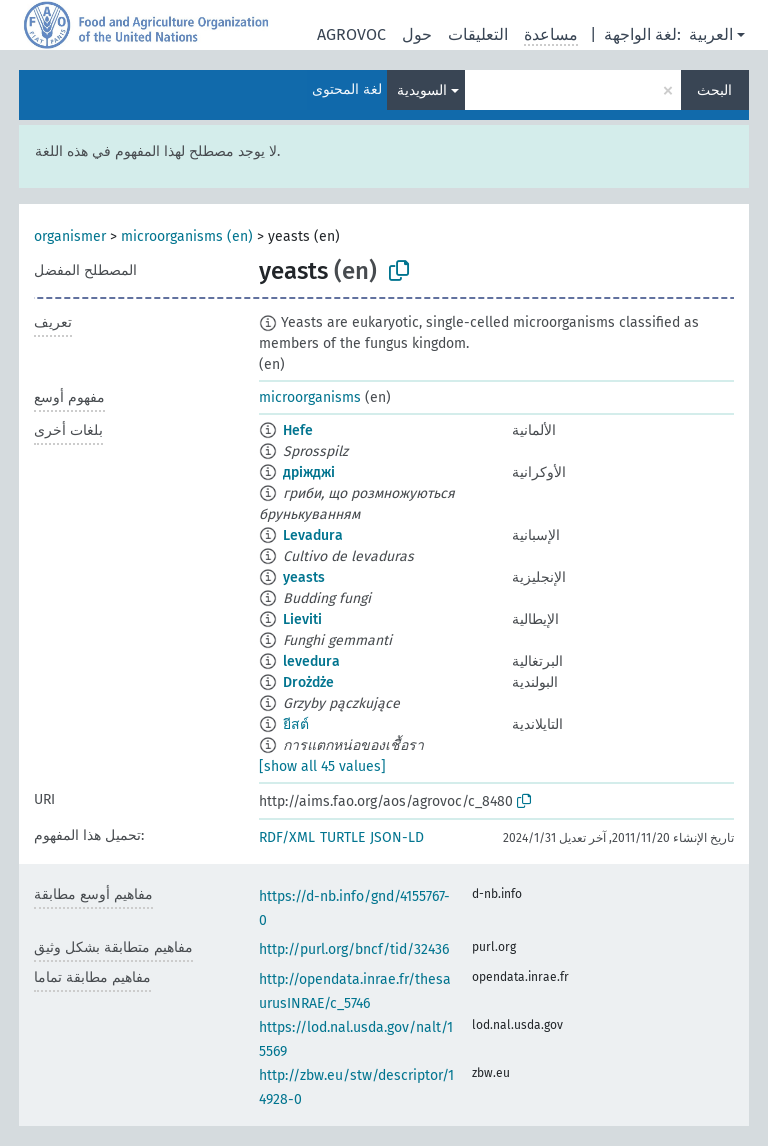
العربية (711, 34)
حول (417, 34)
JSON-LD (397, 837)
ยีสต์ (296, 724)
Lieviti (302, 619)
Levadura (313, 535)
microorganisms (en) (187, 236)
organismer (70, 236)
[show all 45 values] (322, 766)
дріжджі (309, 472)
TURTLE (342, 837)
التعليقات (478, 34)
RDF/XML (287, 837)
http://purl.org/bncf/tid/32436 (354, 949)
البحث (714, 90)
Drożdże (308, 682)
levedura (311, 661)
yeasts (304, 577)
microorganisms (310, 397)
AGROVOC (351, 34)
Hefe (298, 430)
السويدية (422, 90)
